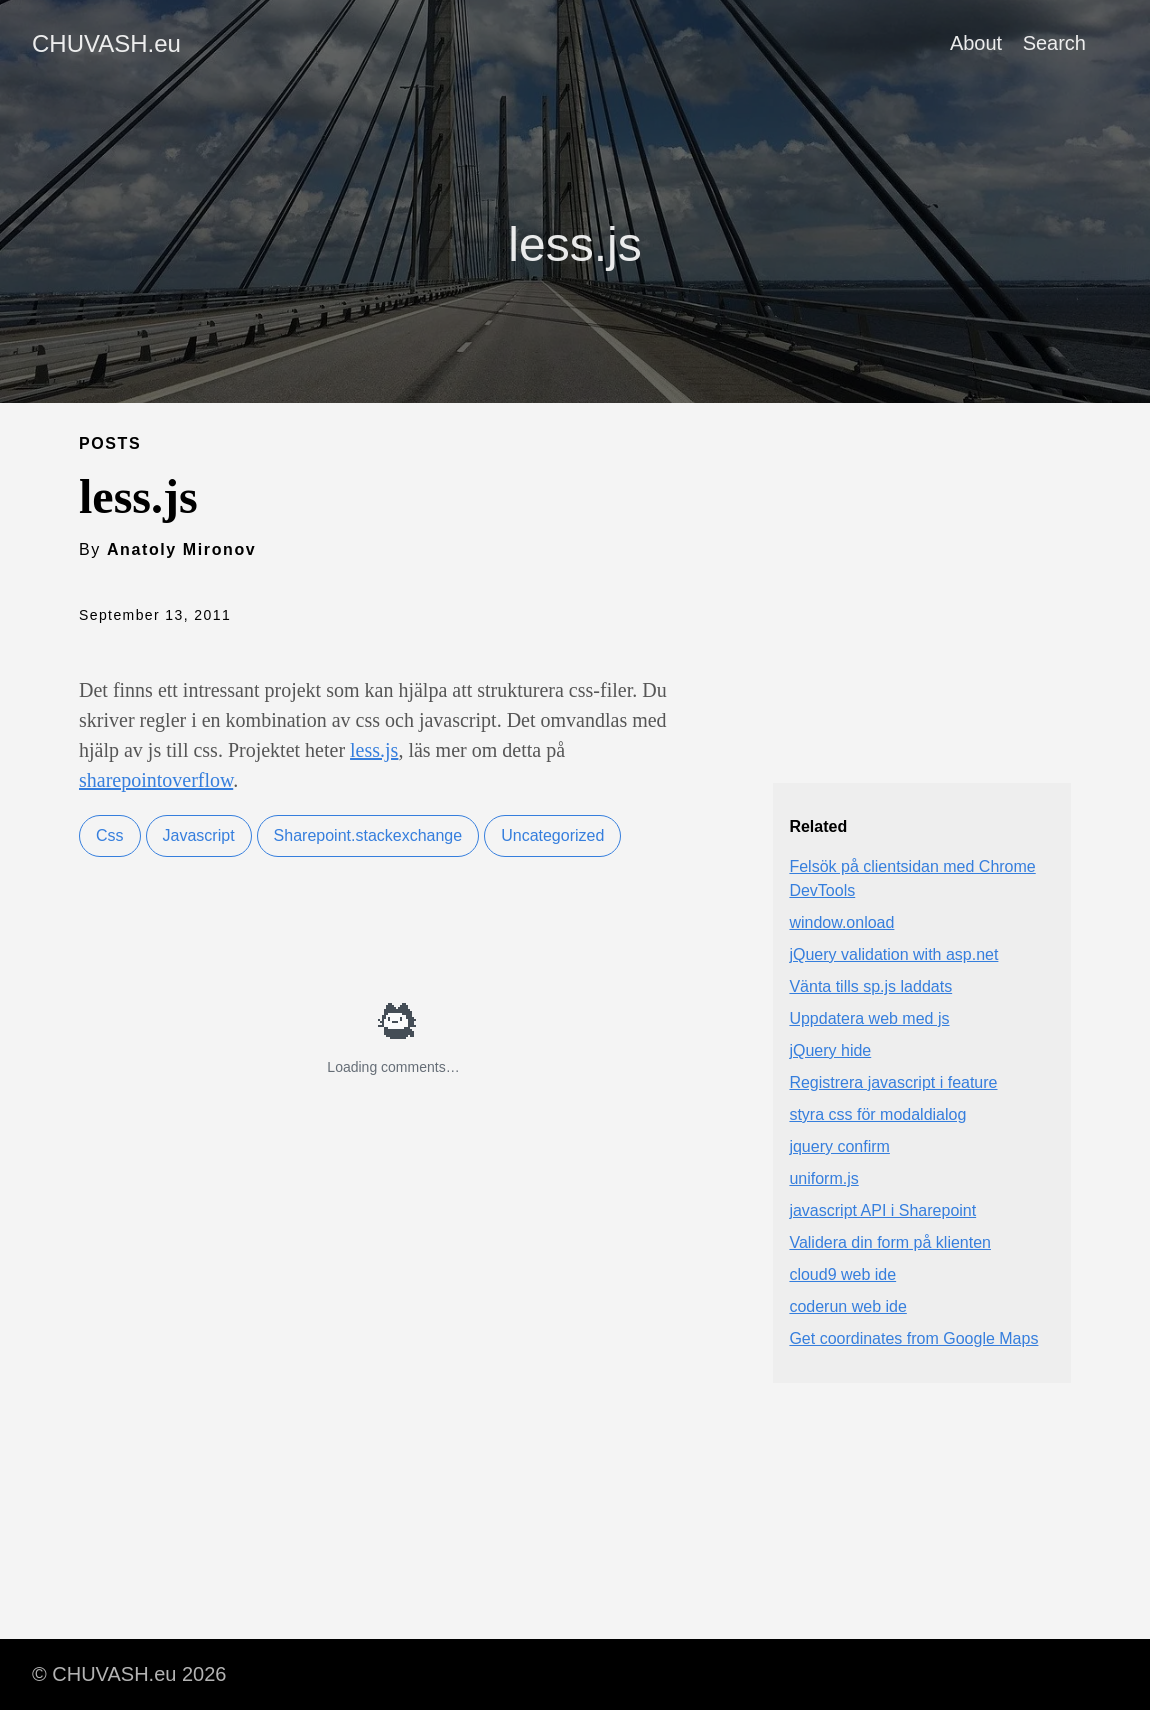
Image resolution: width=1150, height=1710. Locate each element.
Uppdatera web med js (869, 1018)
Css (110, 835)
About (976, 43)
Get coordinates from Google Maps (913, 1338)
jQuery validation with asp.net (893, 954)
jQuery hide (830, 1050)
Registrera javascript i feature (893, 1082)
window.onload (841, 922)
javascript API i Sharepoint (882, 1210)
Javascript (199, 835)
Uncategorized (552, 835)
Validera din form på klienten (890, 1242)
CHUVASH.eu (106, 43)
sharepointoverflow (156, 780)
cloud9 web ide (842, 1274)
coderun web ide (847, 1306)
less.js (374, 750)
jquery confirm (839, 1146)
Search (1054, 43)
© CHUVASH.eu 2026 (129, 1674)
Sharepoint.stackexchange (368, 835)
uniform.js (823, 1178)
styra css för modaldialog (877, 1114)
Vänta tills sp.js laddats (870, 986)
